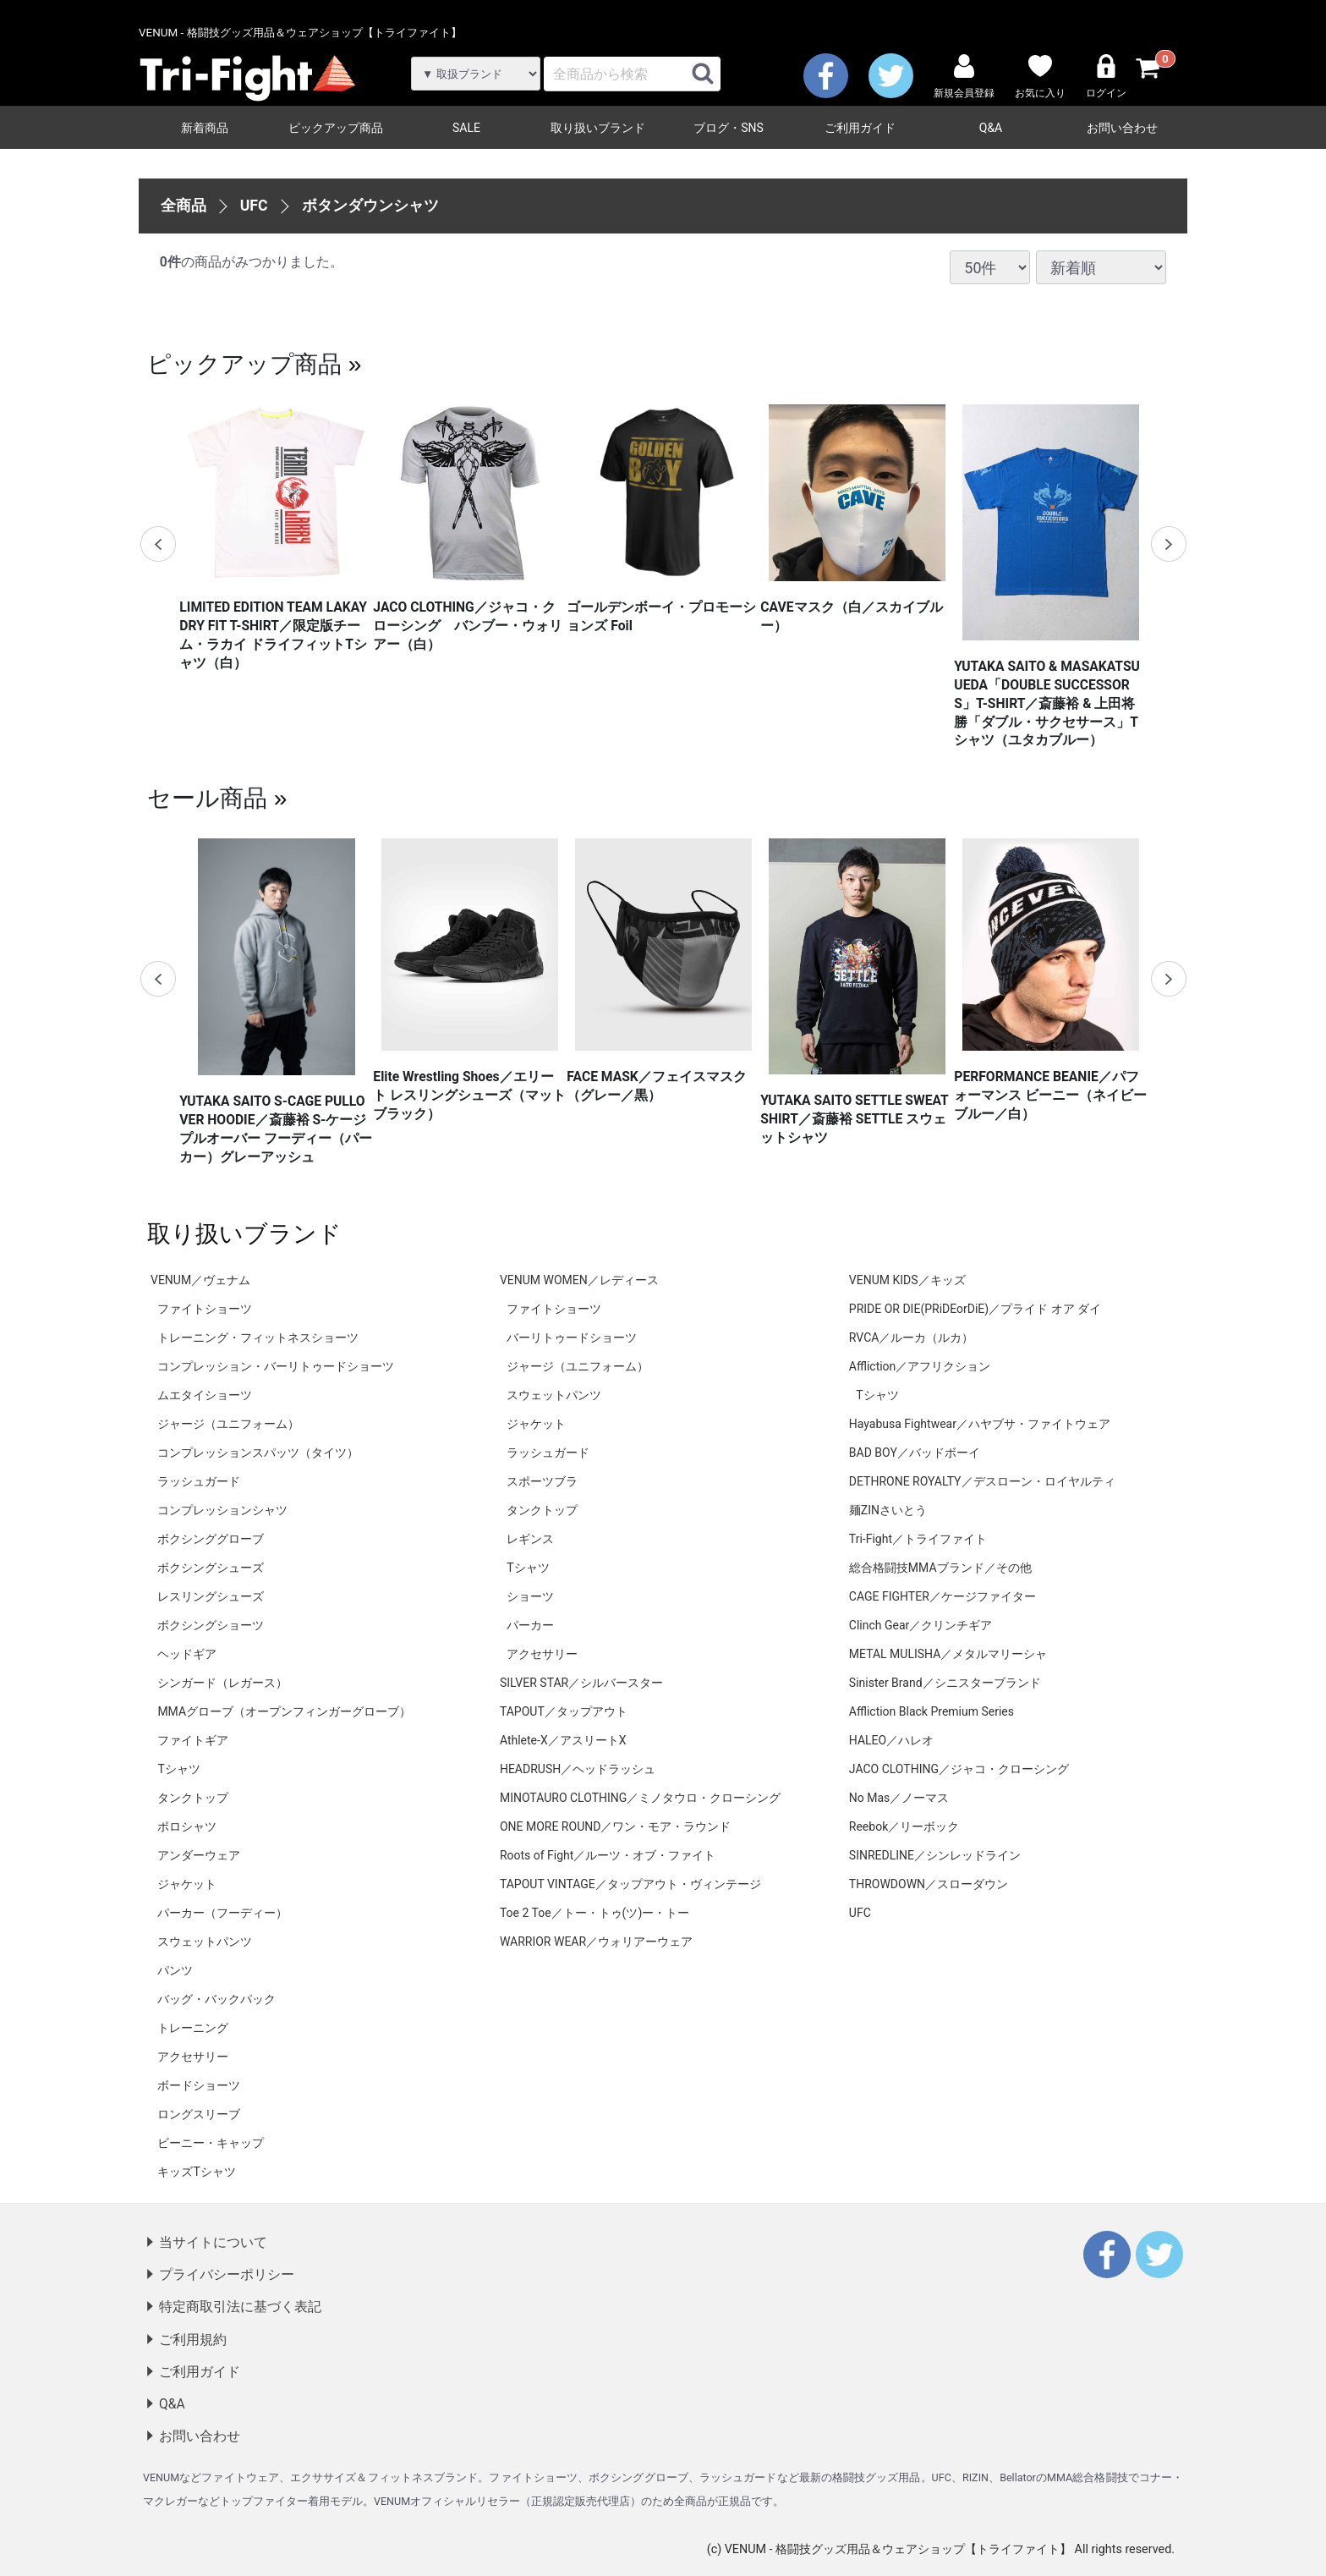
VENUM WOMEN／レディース (579, 1280)
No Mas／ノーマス (899, 1797)
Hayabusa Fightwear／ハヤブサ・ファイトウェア (979, 1424)
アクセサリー (192, 2056)
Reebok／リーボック (904, 1826)
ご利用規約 (193, 2339)
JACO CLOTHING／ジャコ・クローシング (959, 1769)
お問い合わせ (1122, 128)
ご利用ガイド (860, 128)
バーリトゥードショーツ (572, 1337)
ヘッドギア (186, 1654)
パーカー (530, 1625)
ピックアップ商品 (335, 128)
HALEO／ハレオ (891, 1740)
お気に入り (1040, 76)
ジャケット (186, 1884)
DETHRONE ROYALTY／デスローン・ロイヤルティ (982, 1481)
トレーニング (192, 2028)
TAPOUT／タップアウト (563, 1711)
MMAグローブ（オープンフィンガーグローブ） (284, 1711)
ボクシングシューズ (210, 1567)
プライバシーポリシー (226, 2274)
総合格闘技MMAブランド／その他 (940, 1567)
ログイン (1106, 76)
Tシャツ (178, 1769)
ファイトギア (192, 1740)
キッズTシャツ (196, 2171)
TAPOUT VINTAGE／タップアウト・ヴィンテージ (630, 1884)
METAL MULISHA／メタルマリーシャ (948, 1654)
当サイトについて (213, 2242)
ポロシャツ (186, 1826)
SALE (466, 128)
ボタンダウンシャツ (370, 205)
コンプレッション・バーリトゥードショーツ (275, 1366)
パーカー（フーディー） (222, 1913)
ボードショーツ (198, 2085)
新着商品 (204, 128)
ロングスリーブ (198, 2114)
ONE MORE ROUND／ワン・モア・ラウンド (615, 1826)
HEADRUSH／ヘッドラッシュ (577, 1769)
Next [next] (1168, 544)
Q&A (990, 128)
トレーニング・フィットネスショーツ (258, 1337)
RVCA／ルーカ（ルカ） (911, 1337)
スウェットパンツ (204, 1941)
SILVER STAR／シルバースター (581, 1682)
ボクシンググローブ (210, 1539)
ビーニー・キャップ (210, 2143)
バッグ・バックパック (216, 1999)
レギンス (530, 1539)
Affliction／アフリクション (920, 1366)
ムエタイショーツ (204, 1395)
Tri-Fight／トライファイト (918, 1539)
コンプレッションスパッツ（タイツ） (258, 1452)
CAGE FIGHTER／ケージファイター (942, 1596)
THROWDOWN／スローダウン (928, 1884)
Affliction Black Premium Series (931, 1711)
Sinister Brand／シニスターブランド (945, 1682)
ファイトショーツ (204, 1308)
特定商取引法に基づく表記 (240, 2307)
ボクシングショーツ (210, 1625)
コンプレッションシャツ (222, 1510)
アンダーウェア (198, 1855)
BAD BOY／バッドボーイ (914, 1452)
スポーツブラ (542, 1481)
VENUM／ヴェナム (200, 1280)
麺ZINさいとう (888, 1510)
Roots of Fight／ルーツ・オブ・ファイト (608, 1855)
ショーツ (530, 1596)
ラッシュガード (198, 1481)
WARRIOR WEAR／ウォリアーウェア (596, 1941)
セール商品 (207, 797)
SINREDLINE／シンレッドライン (935, 1855)
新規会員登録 (964, 76)
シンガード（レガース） (222, 1682)
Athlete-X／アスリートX (563, 1740)
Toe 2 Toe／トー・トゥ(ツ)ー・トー (594, 1913)
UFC (254, 205)
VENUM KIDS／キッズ (907, 1280)
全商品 (183, 205)
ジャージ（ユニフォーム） (228, 1424)
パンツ (175, 1970)
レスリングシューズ (210, 1596)
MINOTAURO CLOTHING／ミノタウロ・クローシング (640, 1797)
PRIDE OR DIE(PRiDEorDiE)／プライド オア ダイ (975, 1308)
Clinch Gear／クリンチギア (920, 1625)
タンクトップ (192, 1797)
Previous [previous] (158, 544)
